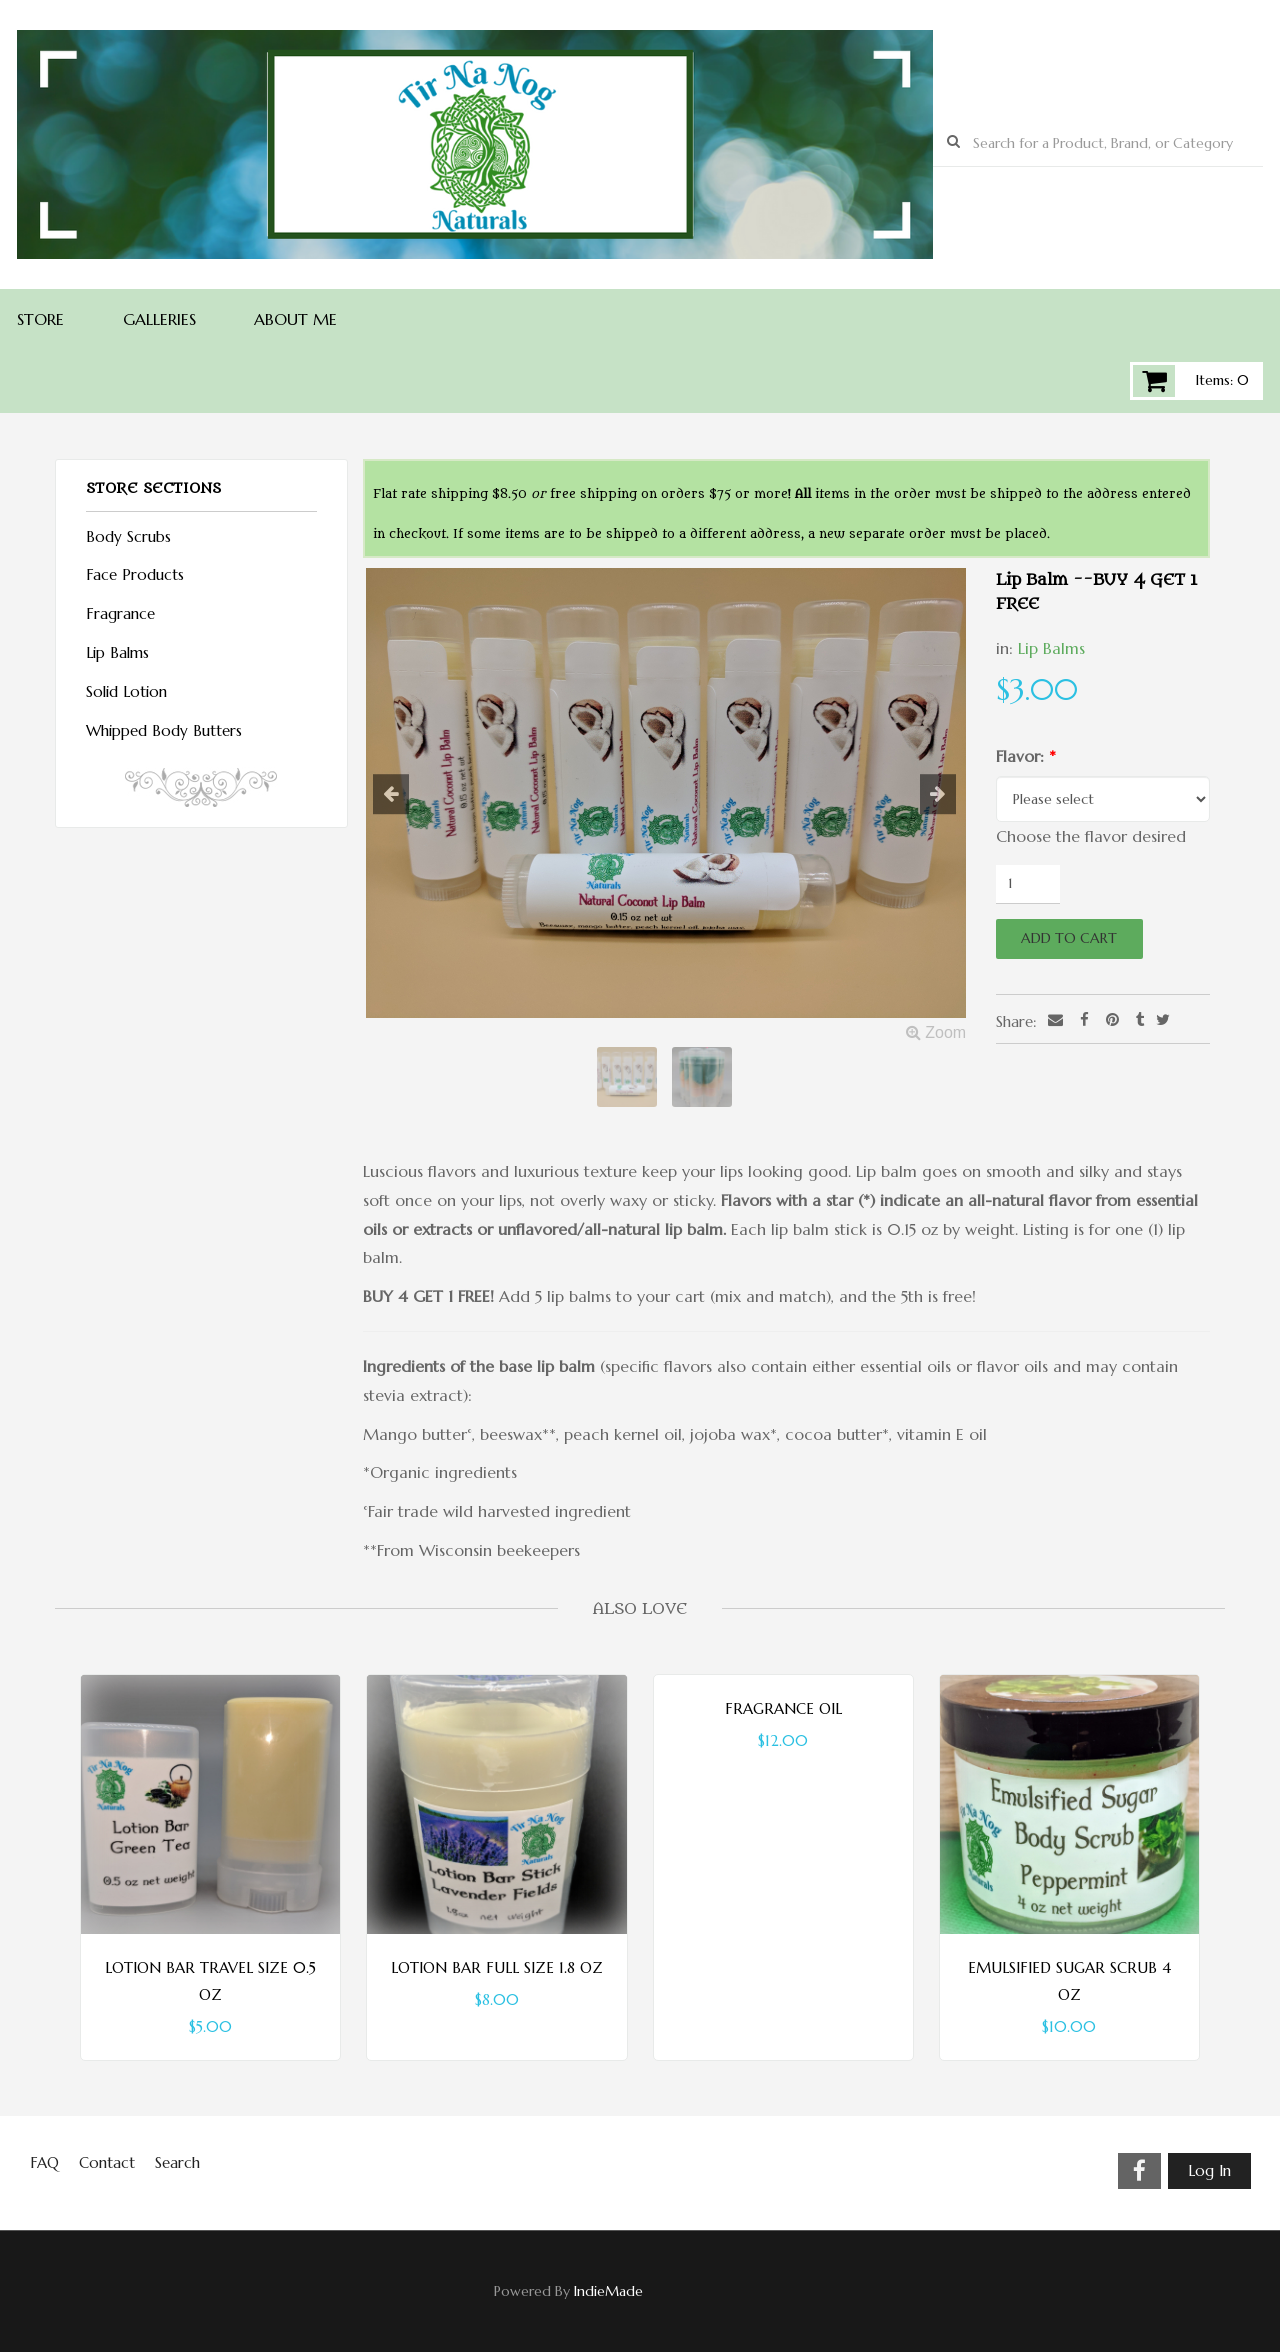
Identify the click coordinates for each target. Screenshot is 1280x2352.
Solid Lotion (126, 691)
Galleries (159, 319)
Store (40, 319)
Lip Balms (1051, 648)
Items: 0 (1222, 380)
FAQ (44, 2162)
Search (177, 2162)
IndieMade (608, 2291)
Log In (1209, 2170)
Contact (107, 2162)
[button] (408, 795)
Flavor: (1026, 756)
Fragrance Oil (783, 1708)
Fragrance (120, 613)
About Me (295, 319)
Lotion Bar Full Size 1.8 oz (497, 1967)
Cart (1154, 381)
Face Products (135, 574)
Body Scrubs (128, 536)
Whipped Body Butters (164, 730)
